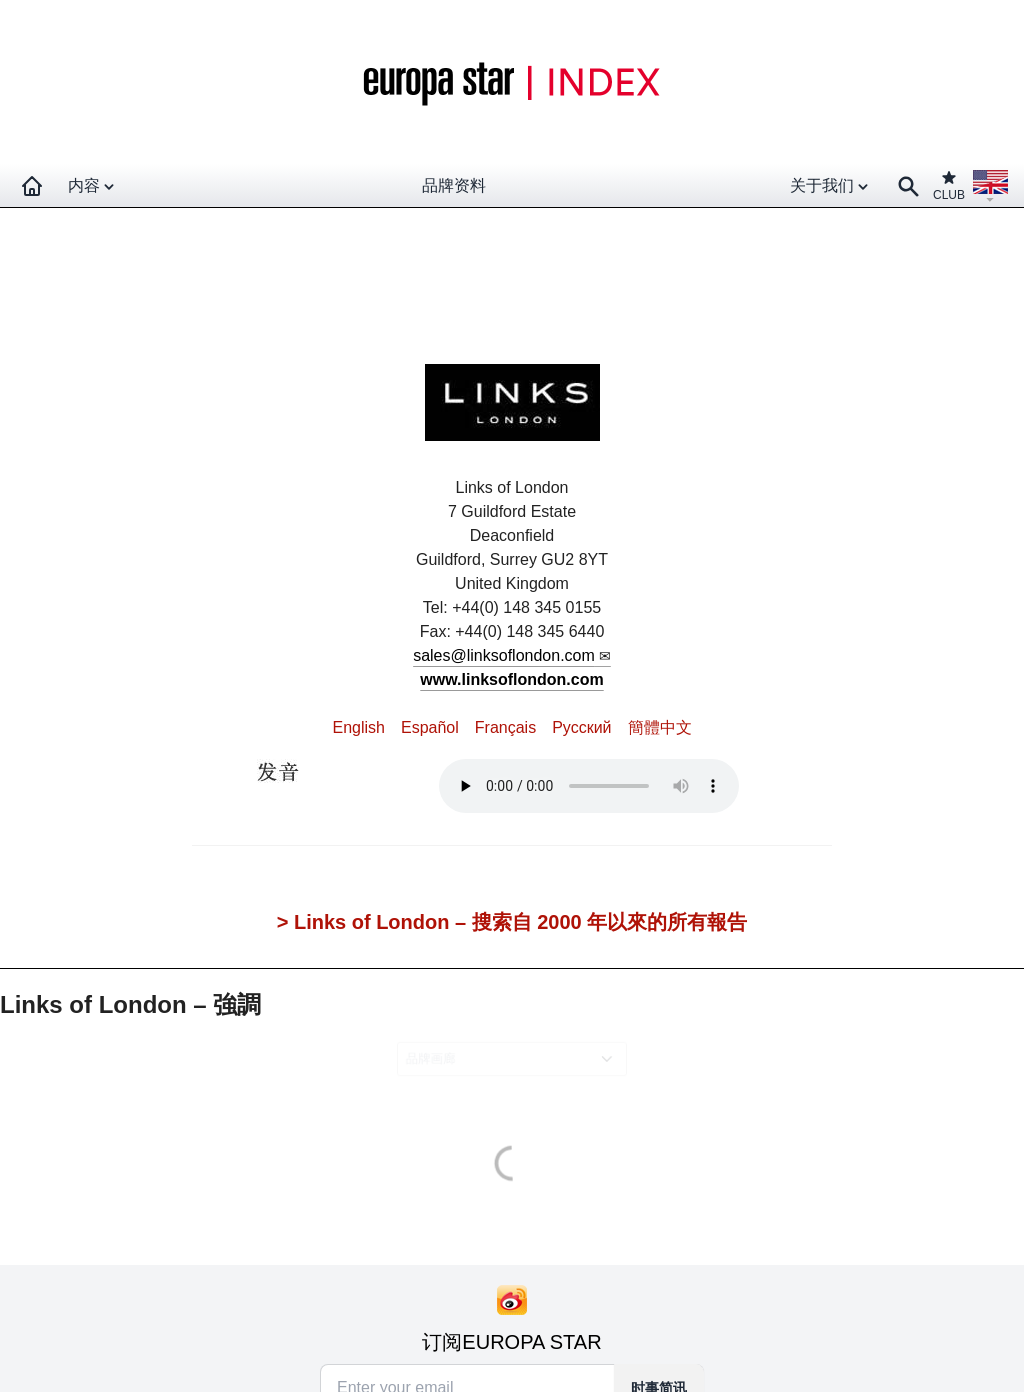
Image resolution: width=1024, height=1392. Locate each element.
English (358, 727)
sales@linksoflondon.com (504, 655)
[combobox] (515, 1058)
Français (505, 727)
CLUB (949, 185)
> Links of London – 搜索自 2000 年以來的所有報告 (512, 922)
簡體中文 (660, 727)
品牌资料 (454, 185)
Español (430, 727)
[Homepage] (32, 186)
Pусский (581, 727)
